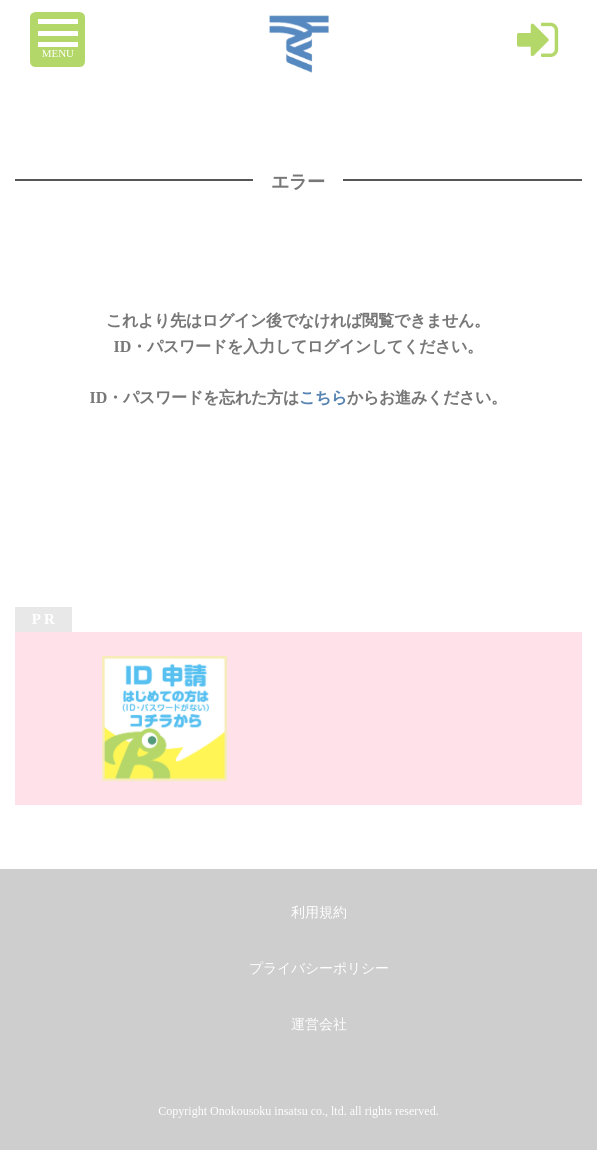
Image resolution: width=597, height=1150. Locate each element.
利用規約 (319, 912)
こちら (323, 397)
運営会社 (319, 1024)
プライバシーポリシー (319, 968)
